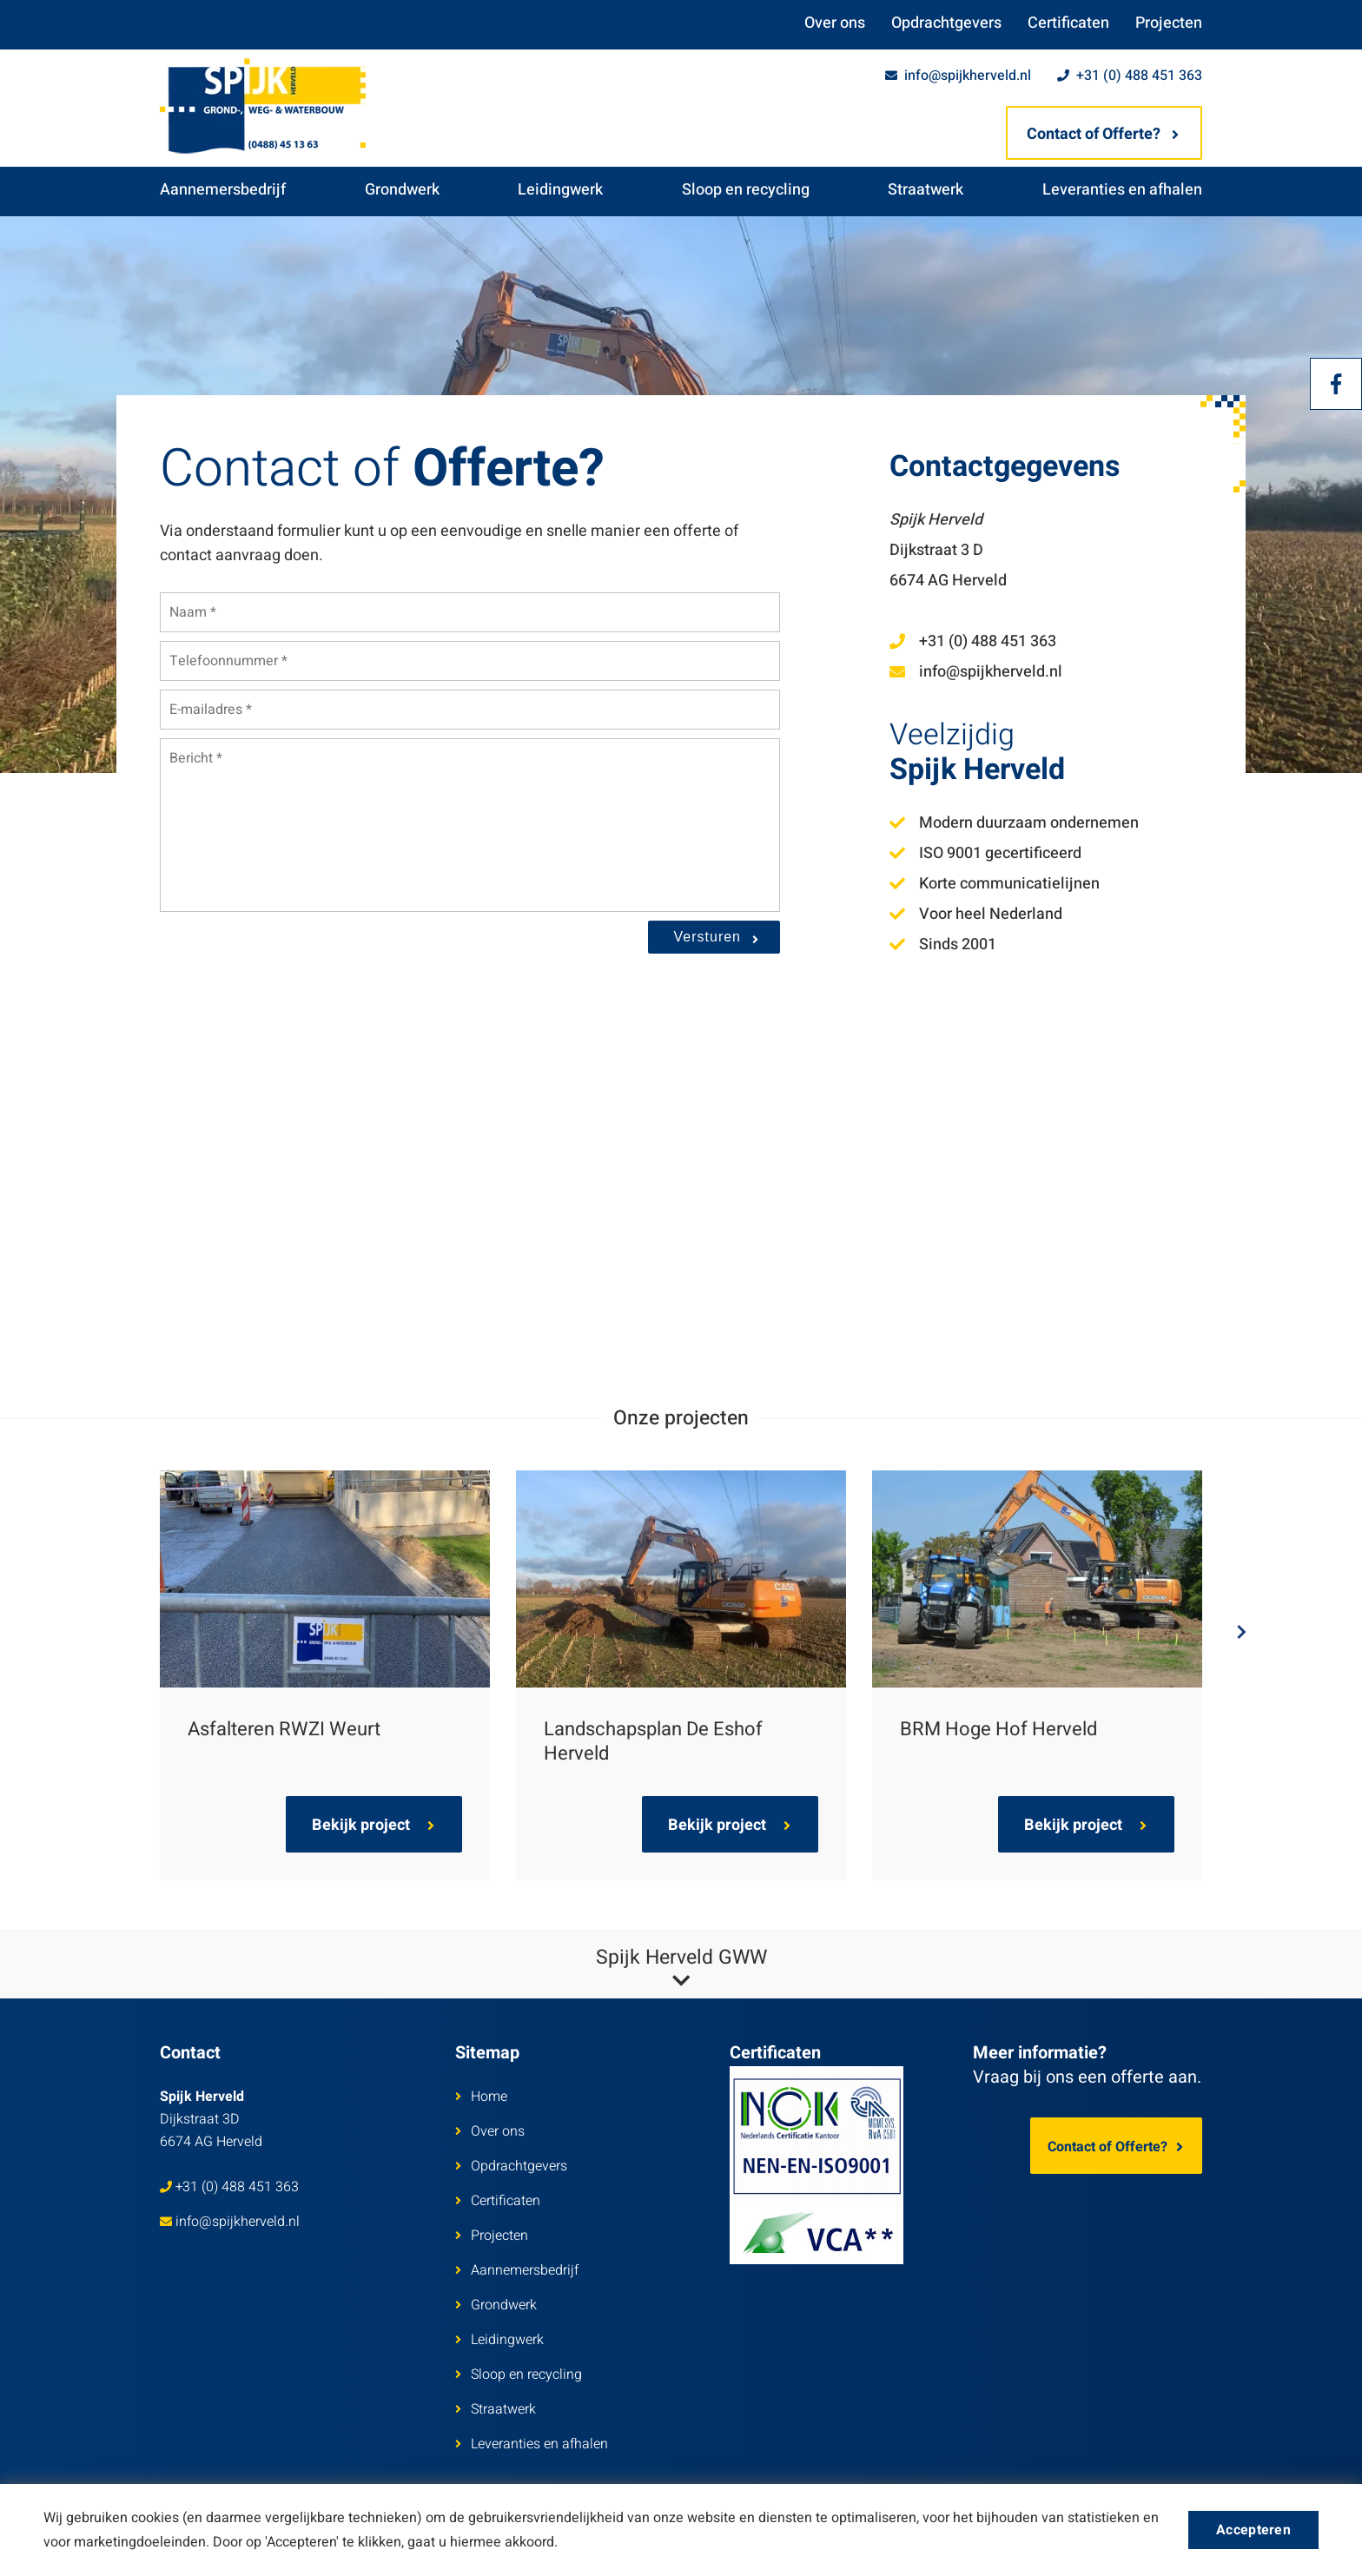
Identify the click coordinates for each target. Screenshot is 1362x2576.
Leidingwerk (560, 189)
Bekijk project (373, 1825)
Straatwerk (925, 189)
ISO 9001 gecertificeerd (985, 853)
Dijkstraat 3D (211, 2119)
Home (481, 2096)
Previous (133, 1632)
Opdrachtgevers (946, 23)
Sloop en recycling (746, 189)
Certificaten (1068, 23)
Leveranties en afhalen (1122, 189)
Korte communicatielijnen (994, 883)
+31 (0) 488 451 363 (1129, 76)
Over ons (834, 23)
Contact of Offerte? (1103, 134)
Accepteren (1253, 2530)
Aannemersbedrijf (223, 189)
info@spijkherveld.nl (958, 76)
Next (1228, 1632)
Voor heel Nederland (975, 914)
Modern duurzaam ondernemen (1014, 823)
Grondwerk (402, 189)
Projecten (1168, 23)
